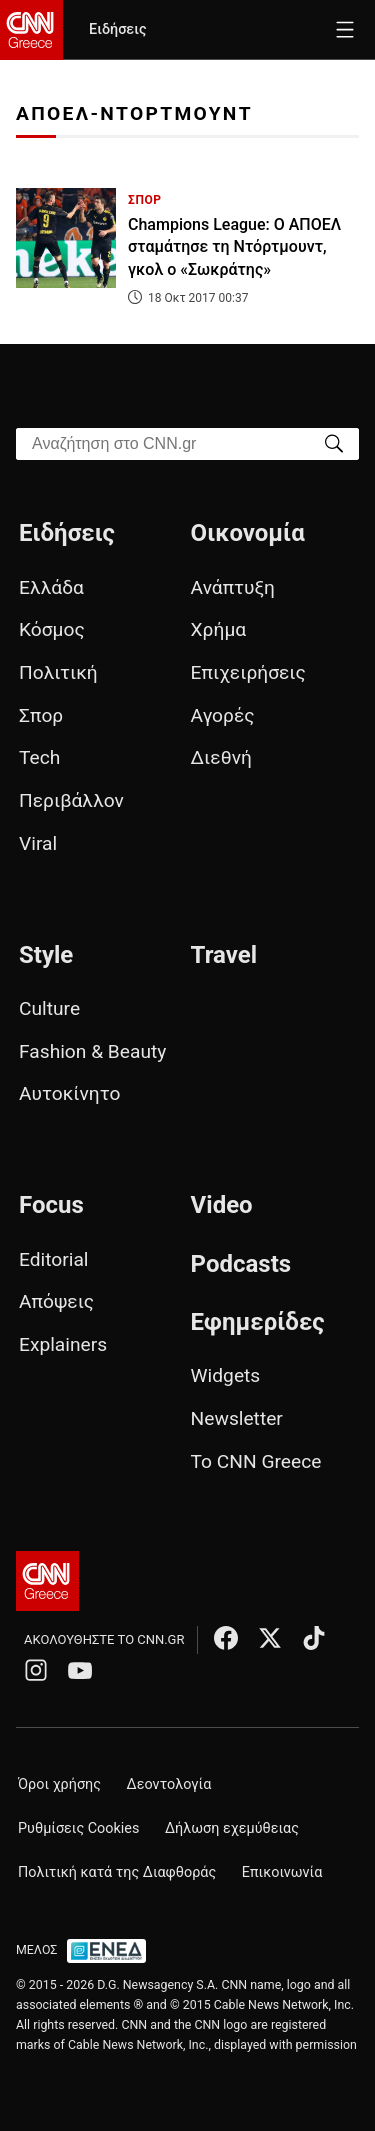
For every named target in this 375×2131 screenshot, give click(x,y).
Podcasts (241, 1264)
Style (46, 955)
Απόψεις (56, 1301)
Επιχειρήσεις (248, 672)
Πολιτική (58, 672)
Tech (39, 757)
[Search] (334, 442)
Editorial (54, 1259)
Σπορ (41, 715)
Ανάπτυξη (233, 587)
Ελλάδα (51, 587)
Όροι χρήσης (59, 1784)
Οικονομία (248, 533)
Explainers (63, 1344)
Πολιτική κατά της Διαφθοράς (117, 1872)
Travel (224, 955)
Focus (51, 1205)
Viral (38, 843)
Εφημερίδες (258, 1322)
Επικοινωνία (282, 1872)
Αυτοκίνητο (69, 1093)
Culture (49, 1008)
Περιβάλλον (71, 800)
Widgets (226, 1375)
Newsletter (237, 1418)
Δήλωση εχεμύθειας (232, 1828)
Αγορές (223, 715)
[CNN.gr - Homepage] (31, 30)
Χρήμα (219, 629)
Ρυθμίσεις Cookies (78, 1828)
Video (222, 1205)
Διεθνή (221, 757)
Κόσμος (52, 629)
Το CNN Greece (256, 1461)
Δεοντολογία (169, 1784)
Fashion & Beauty (92, 1051)
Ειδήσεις (117, 29)
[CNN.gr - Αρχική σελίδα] (47, 1581)
